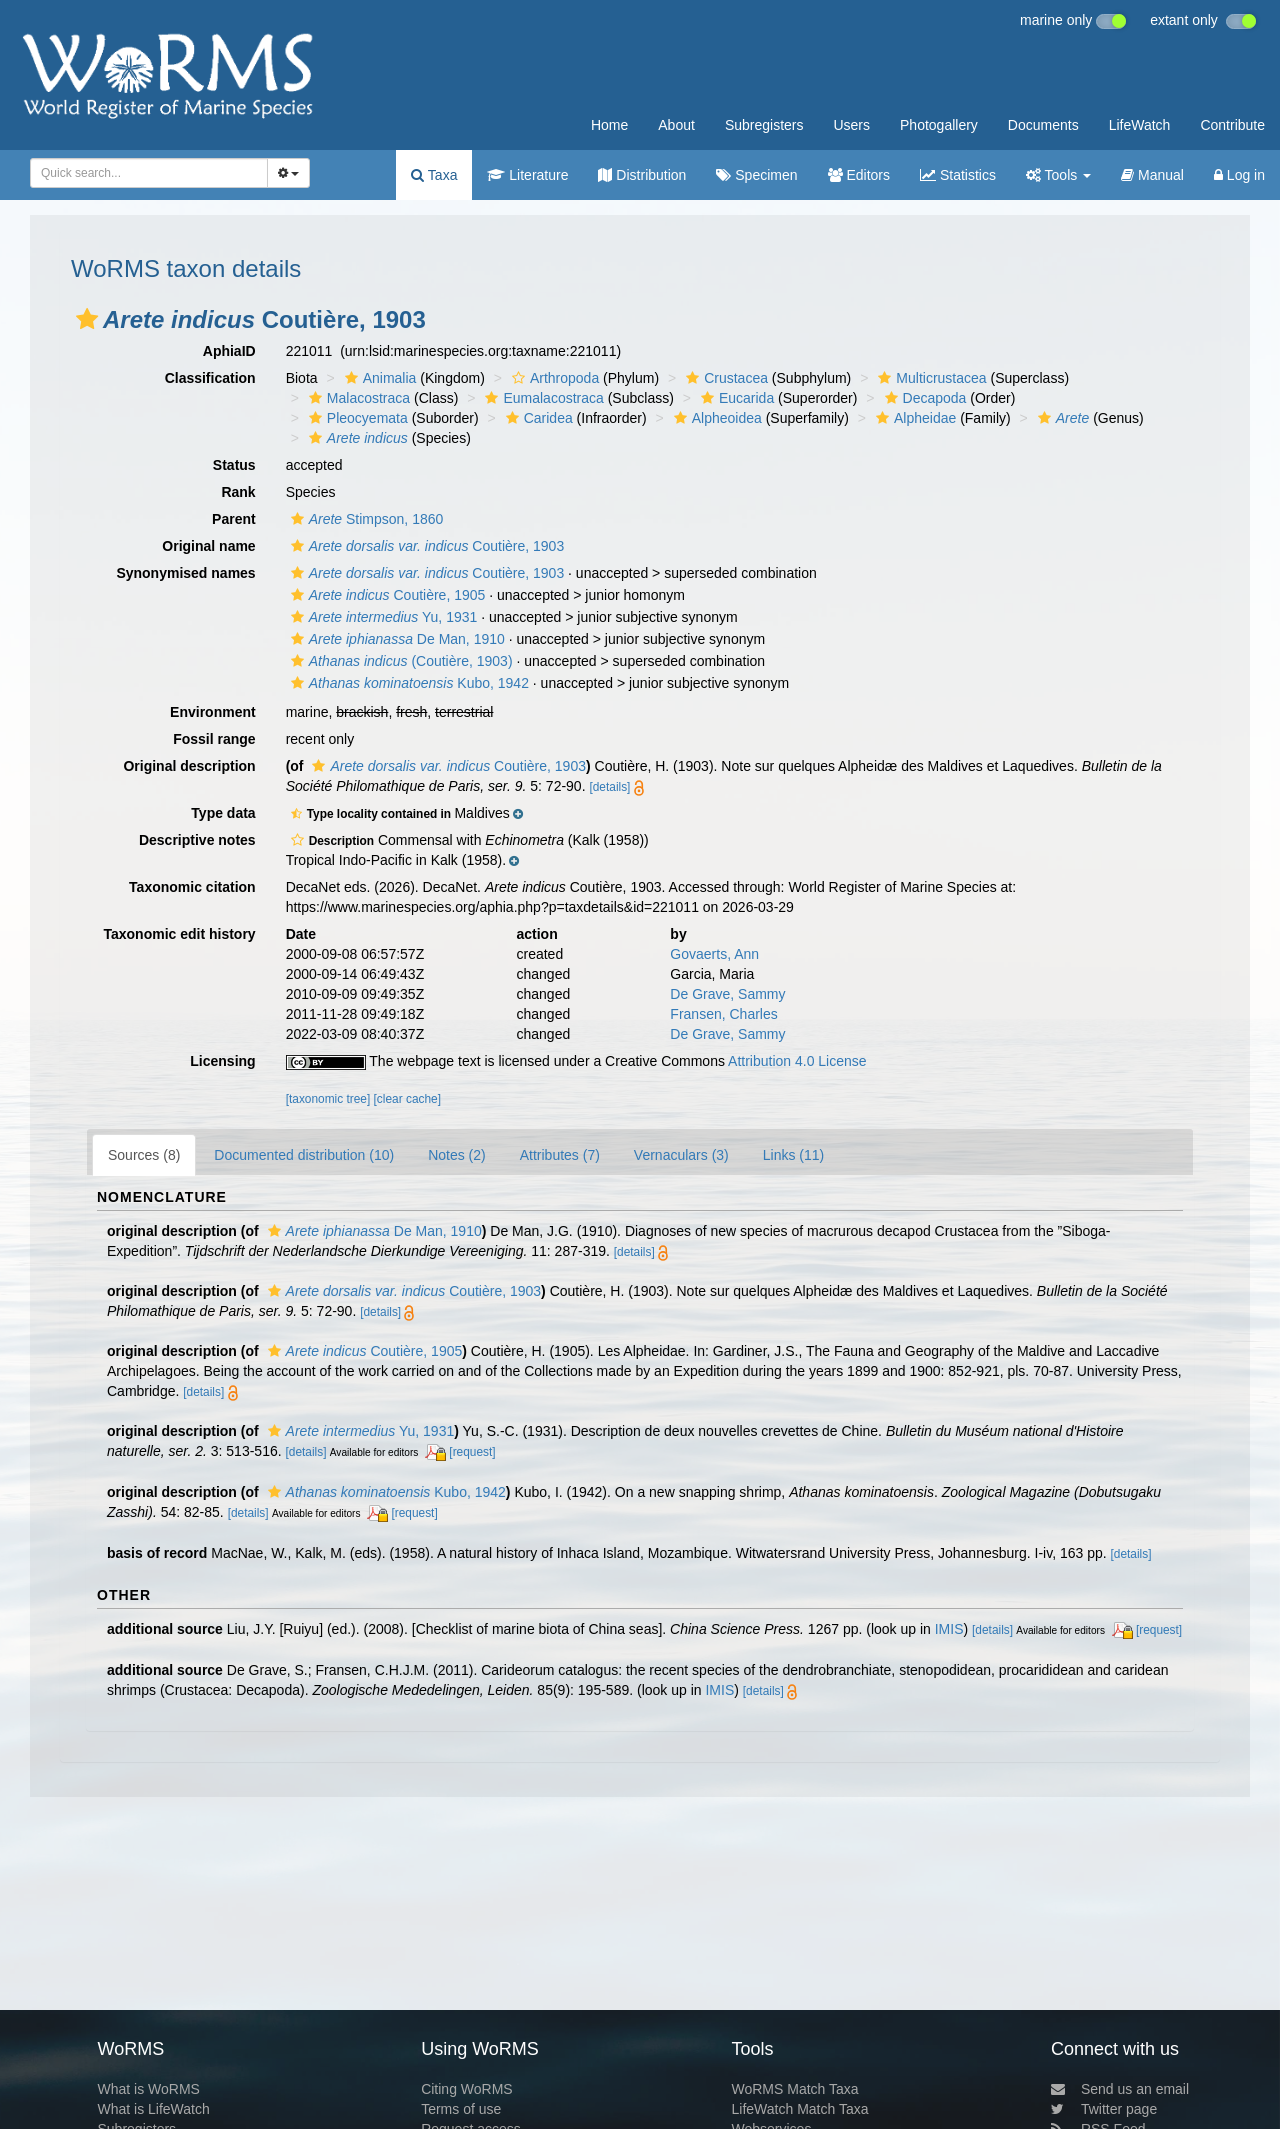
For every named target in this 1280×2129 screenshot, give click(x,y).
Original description (189, 766)
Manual (1152, 175)
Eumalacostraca (541, 398)
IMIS (949, 1629)
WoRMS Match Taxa (795, 2089)
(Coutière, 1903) (399, 661)
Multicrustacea (929, 378)
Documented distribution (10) (304, 1155)
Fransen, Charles (723, 1014)
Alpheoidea (715, 418)
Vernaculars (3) (681, 1155)
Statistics (958, 175)
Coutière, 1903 (425, 546)
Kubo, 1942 (407, 683)
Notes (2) (457, 1155)
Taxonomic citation (192, 887)
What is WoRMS (148, 2089)
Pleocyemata (356, 418)
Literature (527, 175)
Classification (210, 378)
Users (851, 125)
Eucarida (735, 398)
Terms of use (461, 2109)
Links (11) (793, 1155)
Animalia (378, 378)
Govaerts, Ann (714, 954)
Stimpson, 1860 (365, 519)
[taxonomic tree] (328, 1099)
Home (609, 125)
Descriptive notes (197, 840)
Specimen (756, 175)
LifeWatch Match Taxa (800, 2109)
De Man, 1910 (395, 639)
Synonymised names (185, 573)
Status (234, 465)
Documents (1043, 125)
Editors (859, 175)
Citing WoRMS (467, 2089)
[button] (87, 319)
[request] (472, 1452)
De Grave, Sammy (727, 994)
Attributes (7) (560, 1155)
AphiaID (229, 351)
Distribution (642, 175)
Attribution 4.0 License (797, 1061)
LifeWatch (1140, 125)
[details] (609, 787)
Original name (208, 546)
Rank (238, 492)
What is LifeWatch (153, 2109)
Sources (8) (144, 1155)
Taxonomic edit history (179, 934)
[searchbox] (145, 173)
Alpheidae (913, 418)
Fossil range (214, 739)
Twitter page (1104, 2109)
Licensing (222, 1061)
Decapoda (923, 398)
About (676, 125)
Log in (1239, 175)
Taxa (434, 175)
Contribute (1232, 125)
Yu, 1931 (382, 617)
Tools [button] (1058, 175)
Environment (213, 712)
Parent (234, 519)
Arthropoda (553, 378)
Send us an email (1120, 2089)
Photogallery (939, 125)
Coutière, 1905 (386, 595)
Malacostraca (357, 398)
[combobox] (149, 173)
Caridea (537, 418)
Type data (223, 813)
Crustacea (724, 378)
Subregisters (764, 125)
